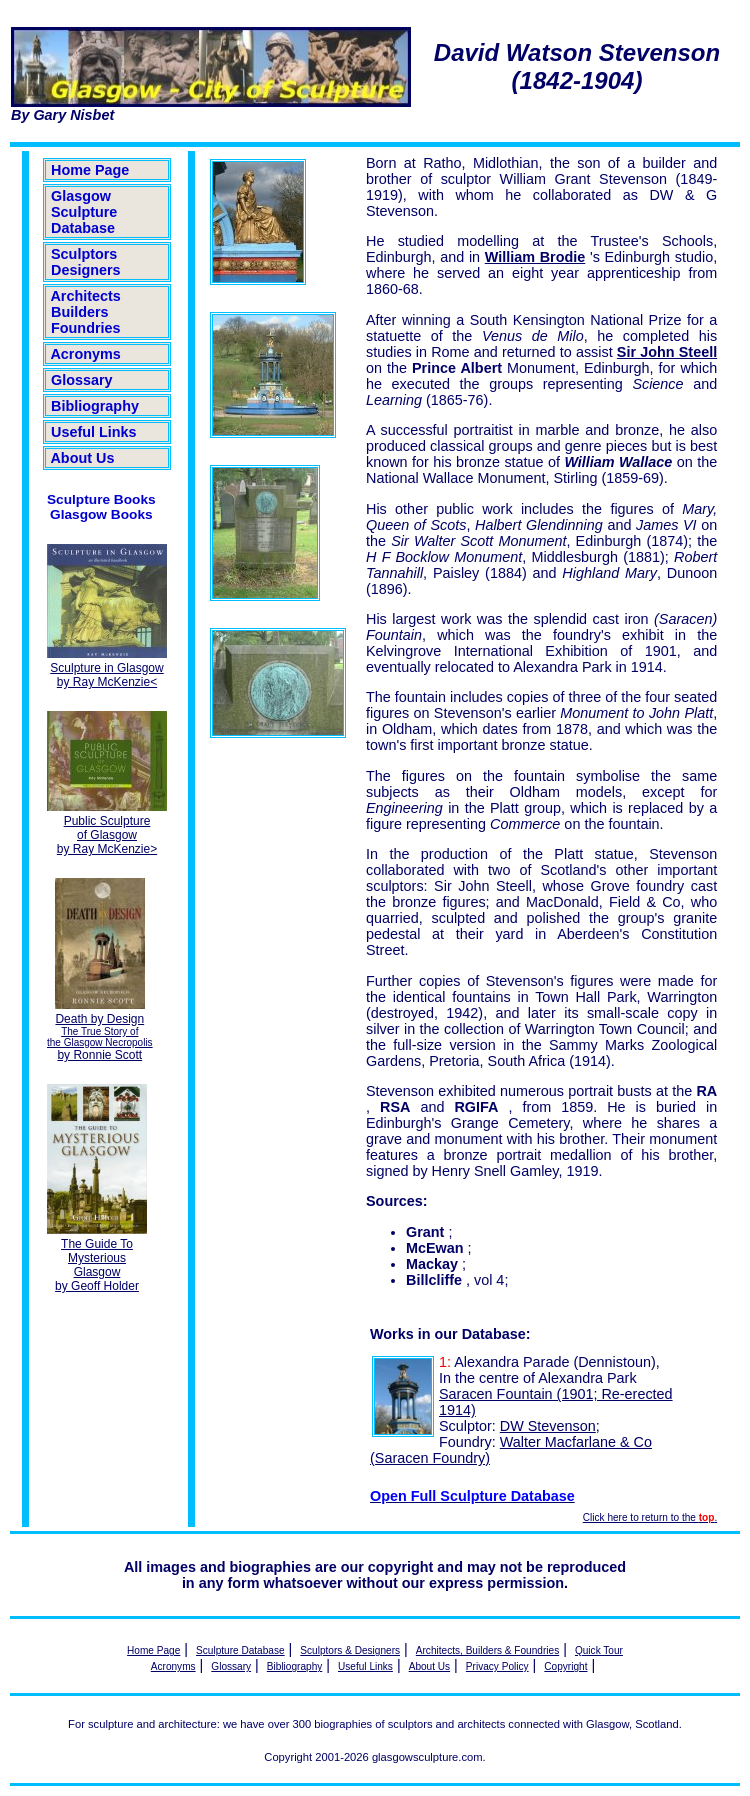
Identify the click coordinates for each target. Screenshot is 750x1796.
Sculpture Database (240, 1650)
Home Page (90, 170)
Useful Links (94, 432)
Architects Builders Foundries (86, 312)
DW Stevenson (548, 1426)
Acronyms (86, 354)
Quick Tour (599, 1650)
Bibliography (95, 406)
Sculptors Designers (86, 262)
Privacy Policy (497, 1666)
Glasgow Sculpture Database (84, 212)
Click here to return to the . (650, 1517)
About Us (82, 458)
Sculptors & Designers (350, 1650)
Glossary (82, 380)
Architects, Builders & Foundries (487, 1650)
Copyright (565, 1666)
